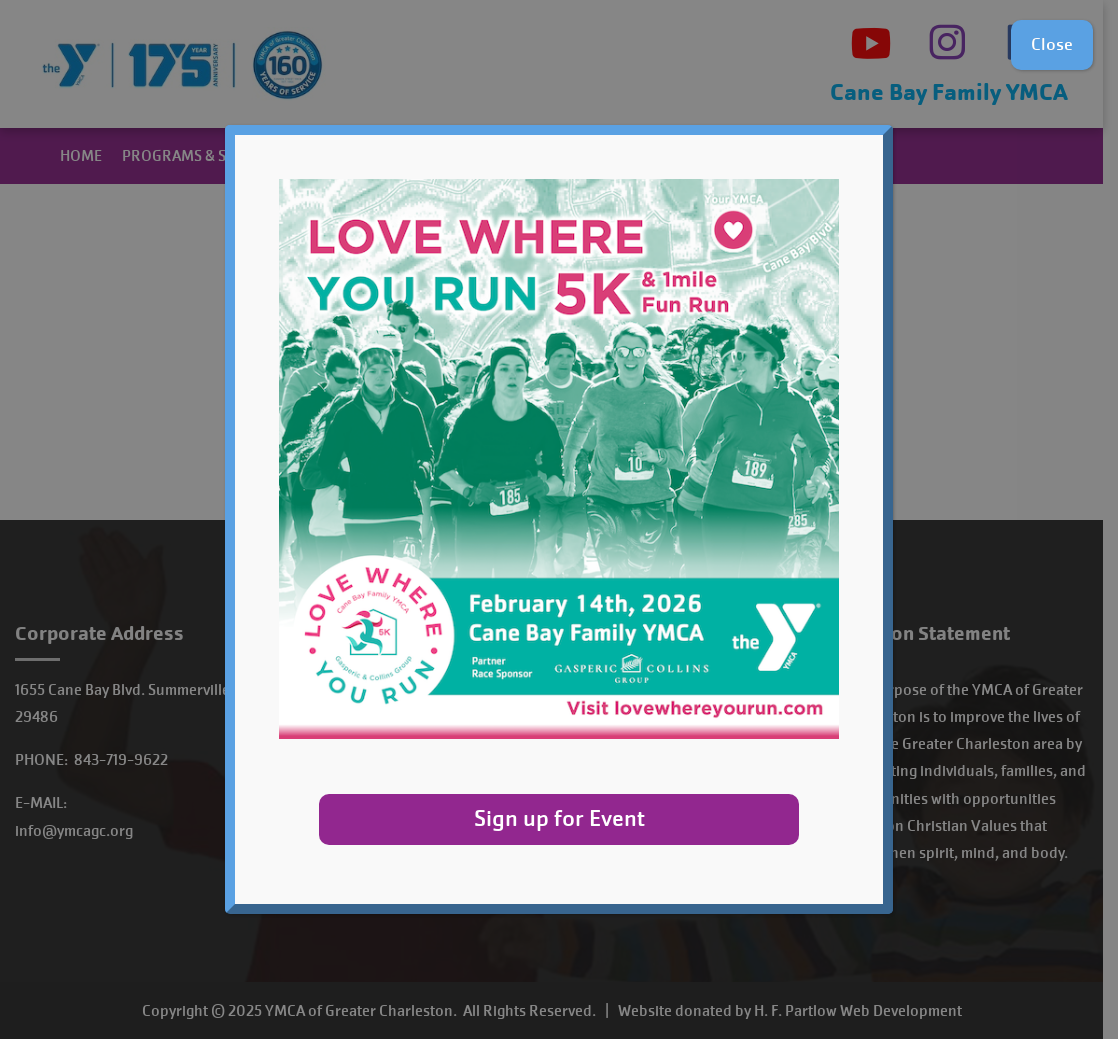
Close (1052, 44)
